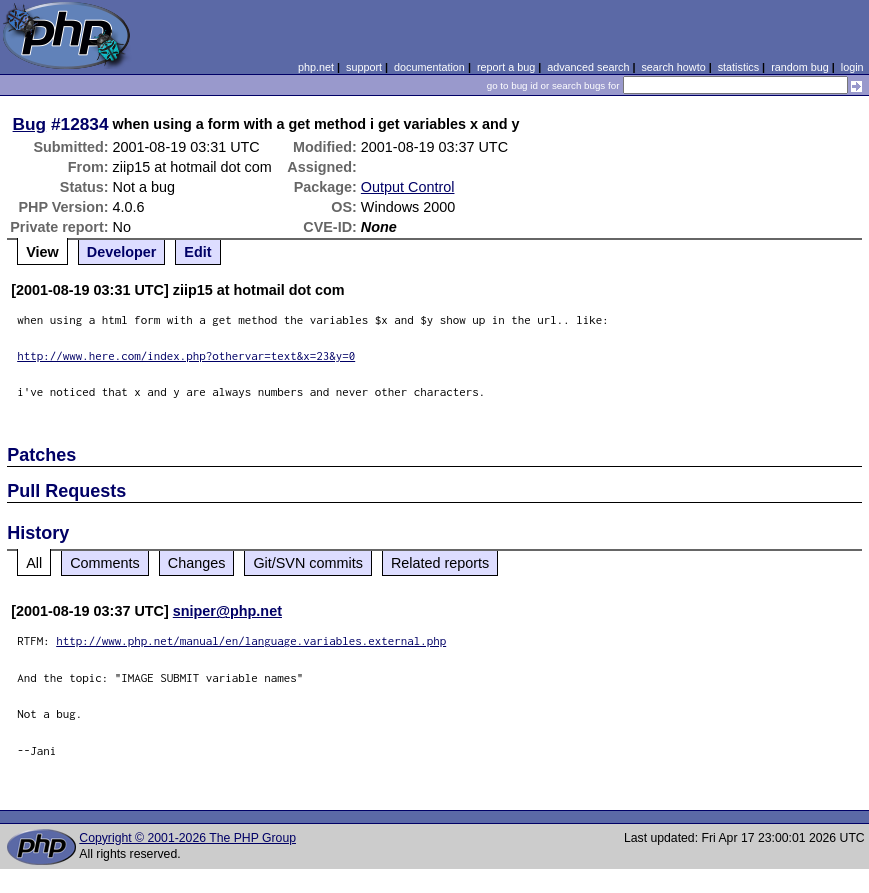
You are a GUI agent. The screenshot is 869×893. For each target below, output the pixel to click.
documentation (429, 67)
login (852, 67)
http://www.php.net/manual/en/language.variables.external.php (251, 640)
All (34, 563)
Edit (197, 252)
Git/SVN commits (308, 563)
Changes (197, 563)
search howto (673, 67)
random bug (800, 67)
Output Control (408, 187)
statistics (738, 67)
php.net (316, 67)
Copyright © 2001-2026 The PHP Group (187, 838)
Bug (30, 124)
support (364, 67)
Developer (122, 252)
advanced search (588, 67)
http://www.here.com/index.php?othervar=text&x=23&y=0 (186, 355)
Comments (105, 563)
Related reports (440, 563)
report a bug (506, 67)
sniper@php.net (227, 611)
